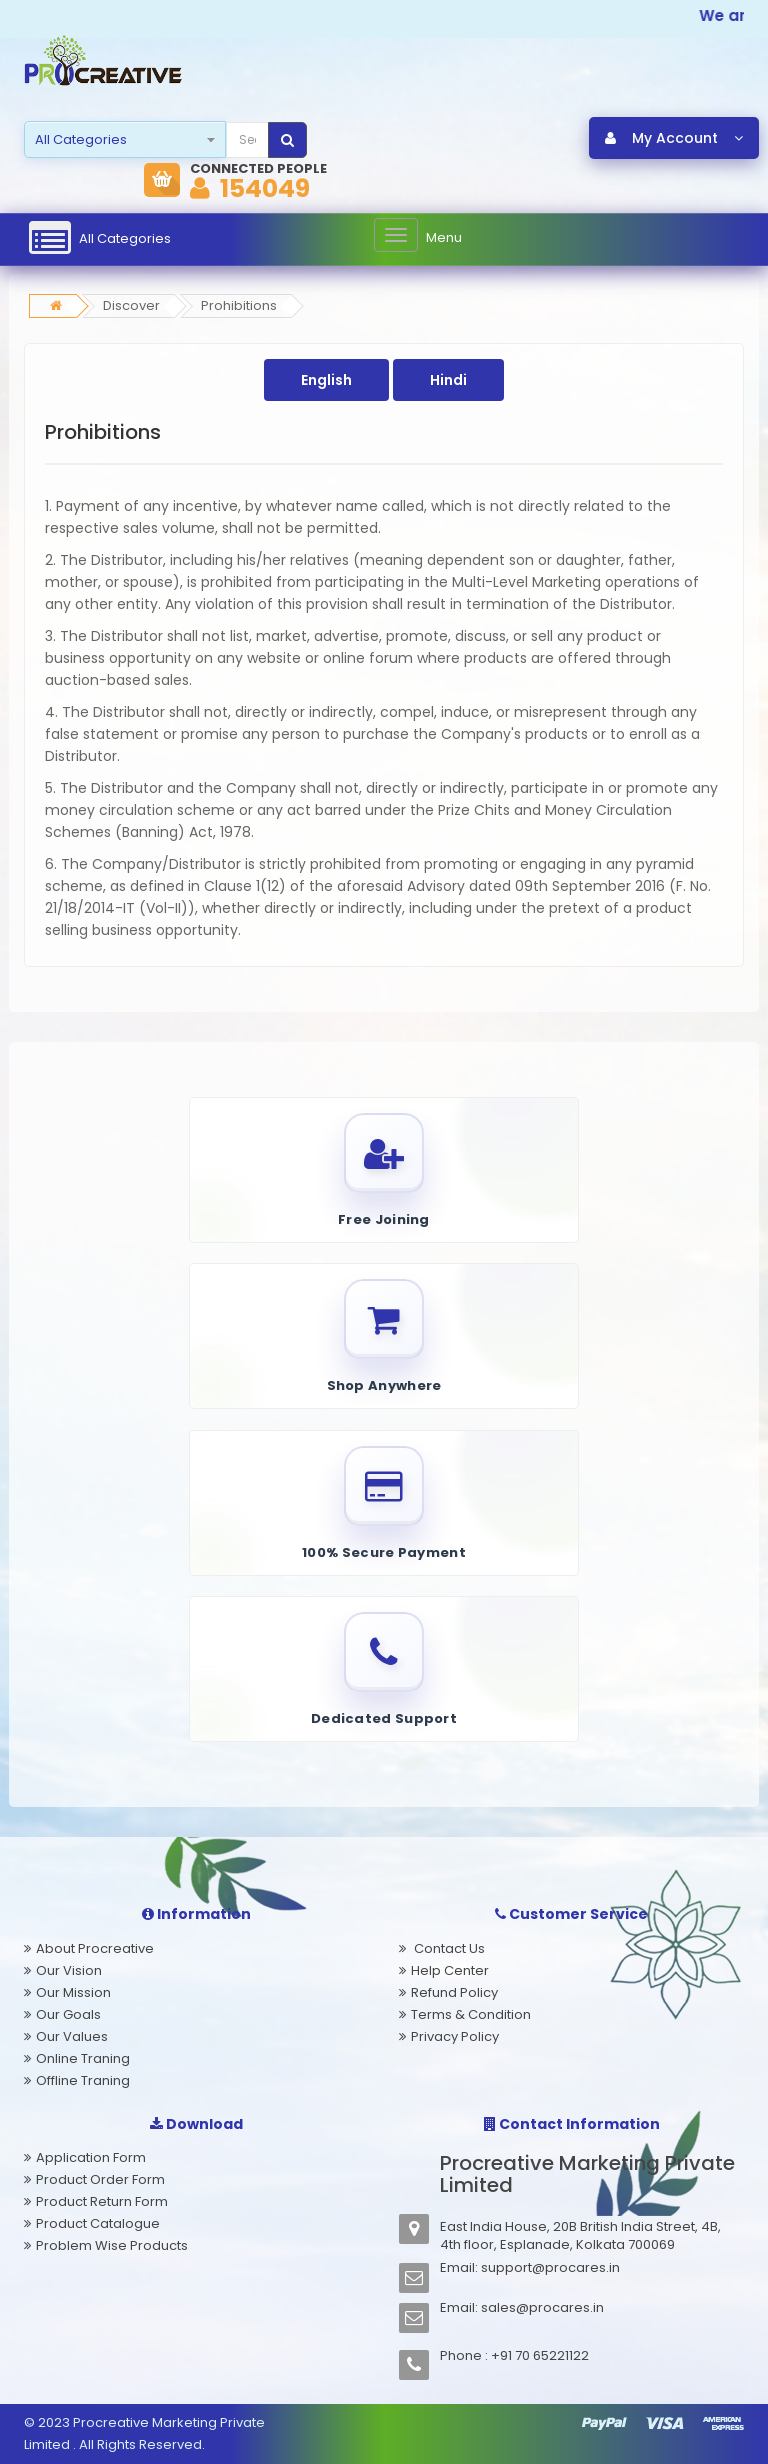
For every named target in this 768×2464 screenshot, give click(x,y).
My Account (674, 139)
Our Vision (69, 1970)
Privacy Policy (455, 2036)
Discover (131, 306)
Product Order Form (100, 2179)
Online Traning (83, 2058)
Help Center (450, 1970)
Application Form (91, 2157)
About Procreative (95, 1948)
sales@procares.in (542, 2307)
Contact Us (448, 1948)
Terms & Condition (471, 2014)
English (326, 381)
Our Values (72, 2036)
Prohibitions (239, 306)
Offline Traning (83, 2080)
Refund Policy (454, 1992)
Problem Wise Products (112, 2245)
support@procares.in (550, 2267)
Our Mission (73, 1992)
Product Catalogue (98, 2223)
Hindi (448, 381)
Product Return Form (102, 2201)
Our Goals (68, 2014)
